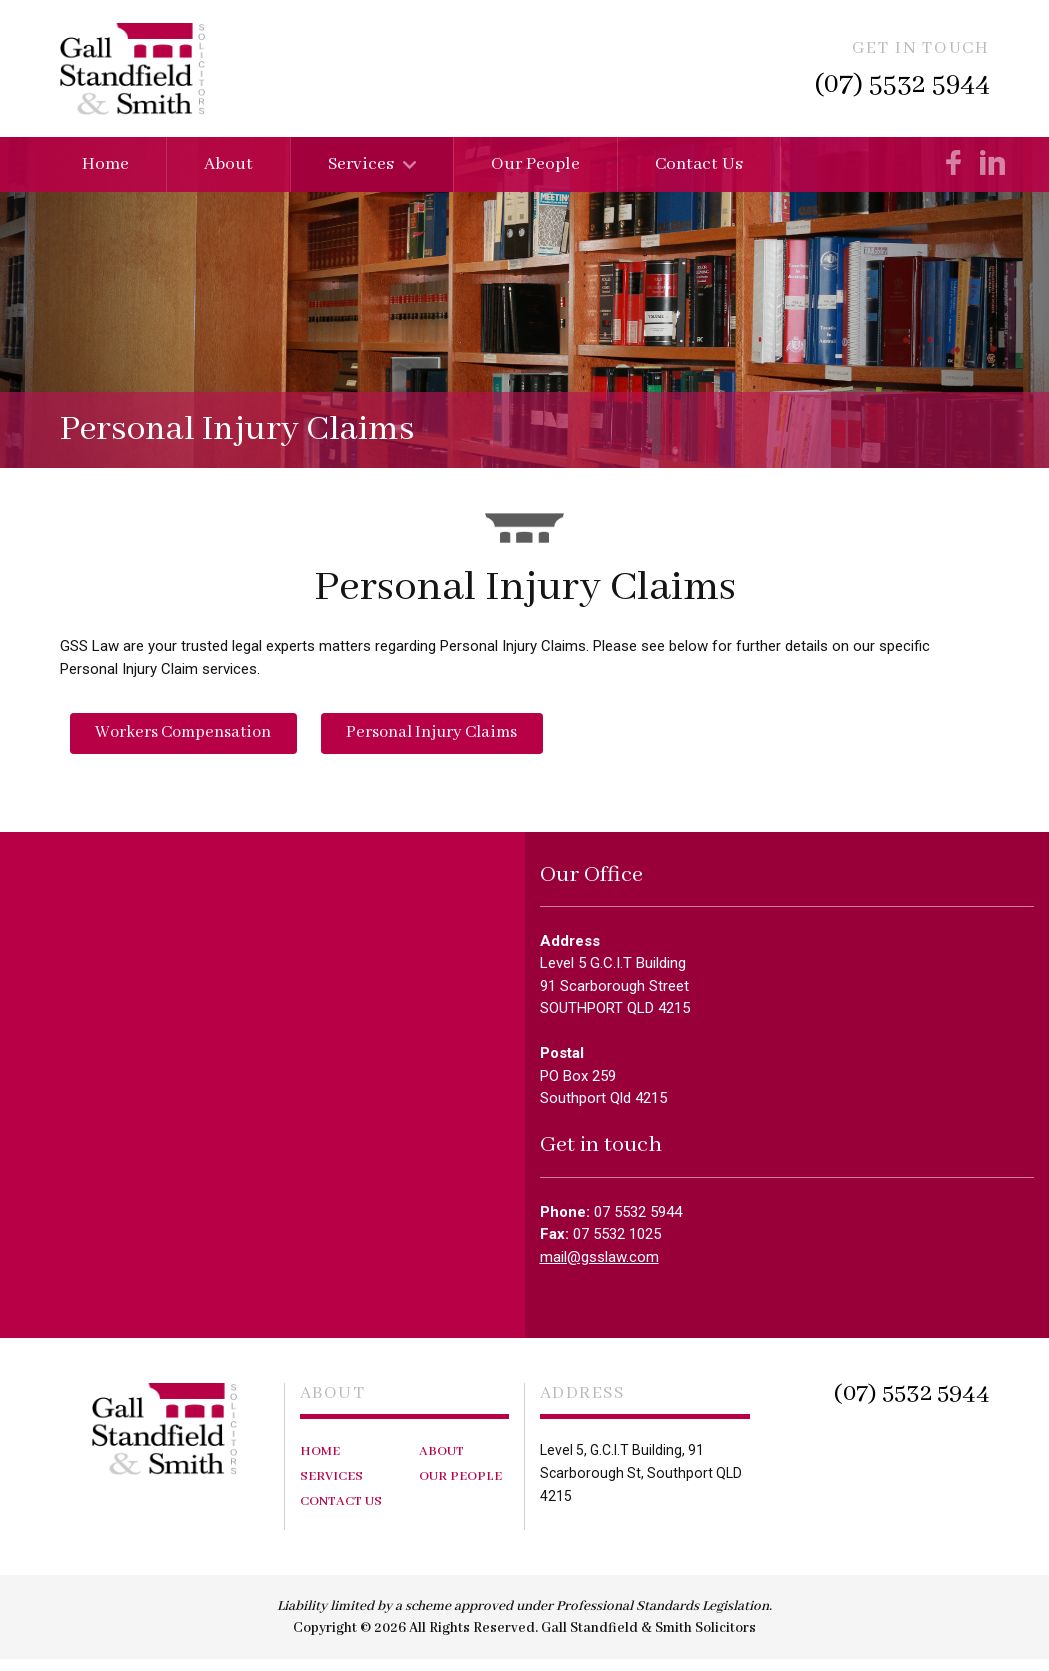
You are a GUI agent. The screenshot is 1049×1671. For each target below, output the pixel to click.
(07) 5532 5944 (902, 84)
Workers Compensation (192, 738)
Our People (535, 164)
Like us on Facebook (954, 162)
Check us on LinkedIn (992, 162)
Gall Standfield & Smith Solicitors (132, 69)
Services (361, 164)
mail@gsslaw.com (599, 1268)
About (228, 164)
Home (105, 164)
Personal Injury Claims (458, 738)
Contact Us (699, 164)
